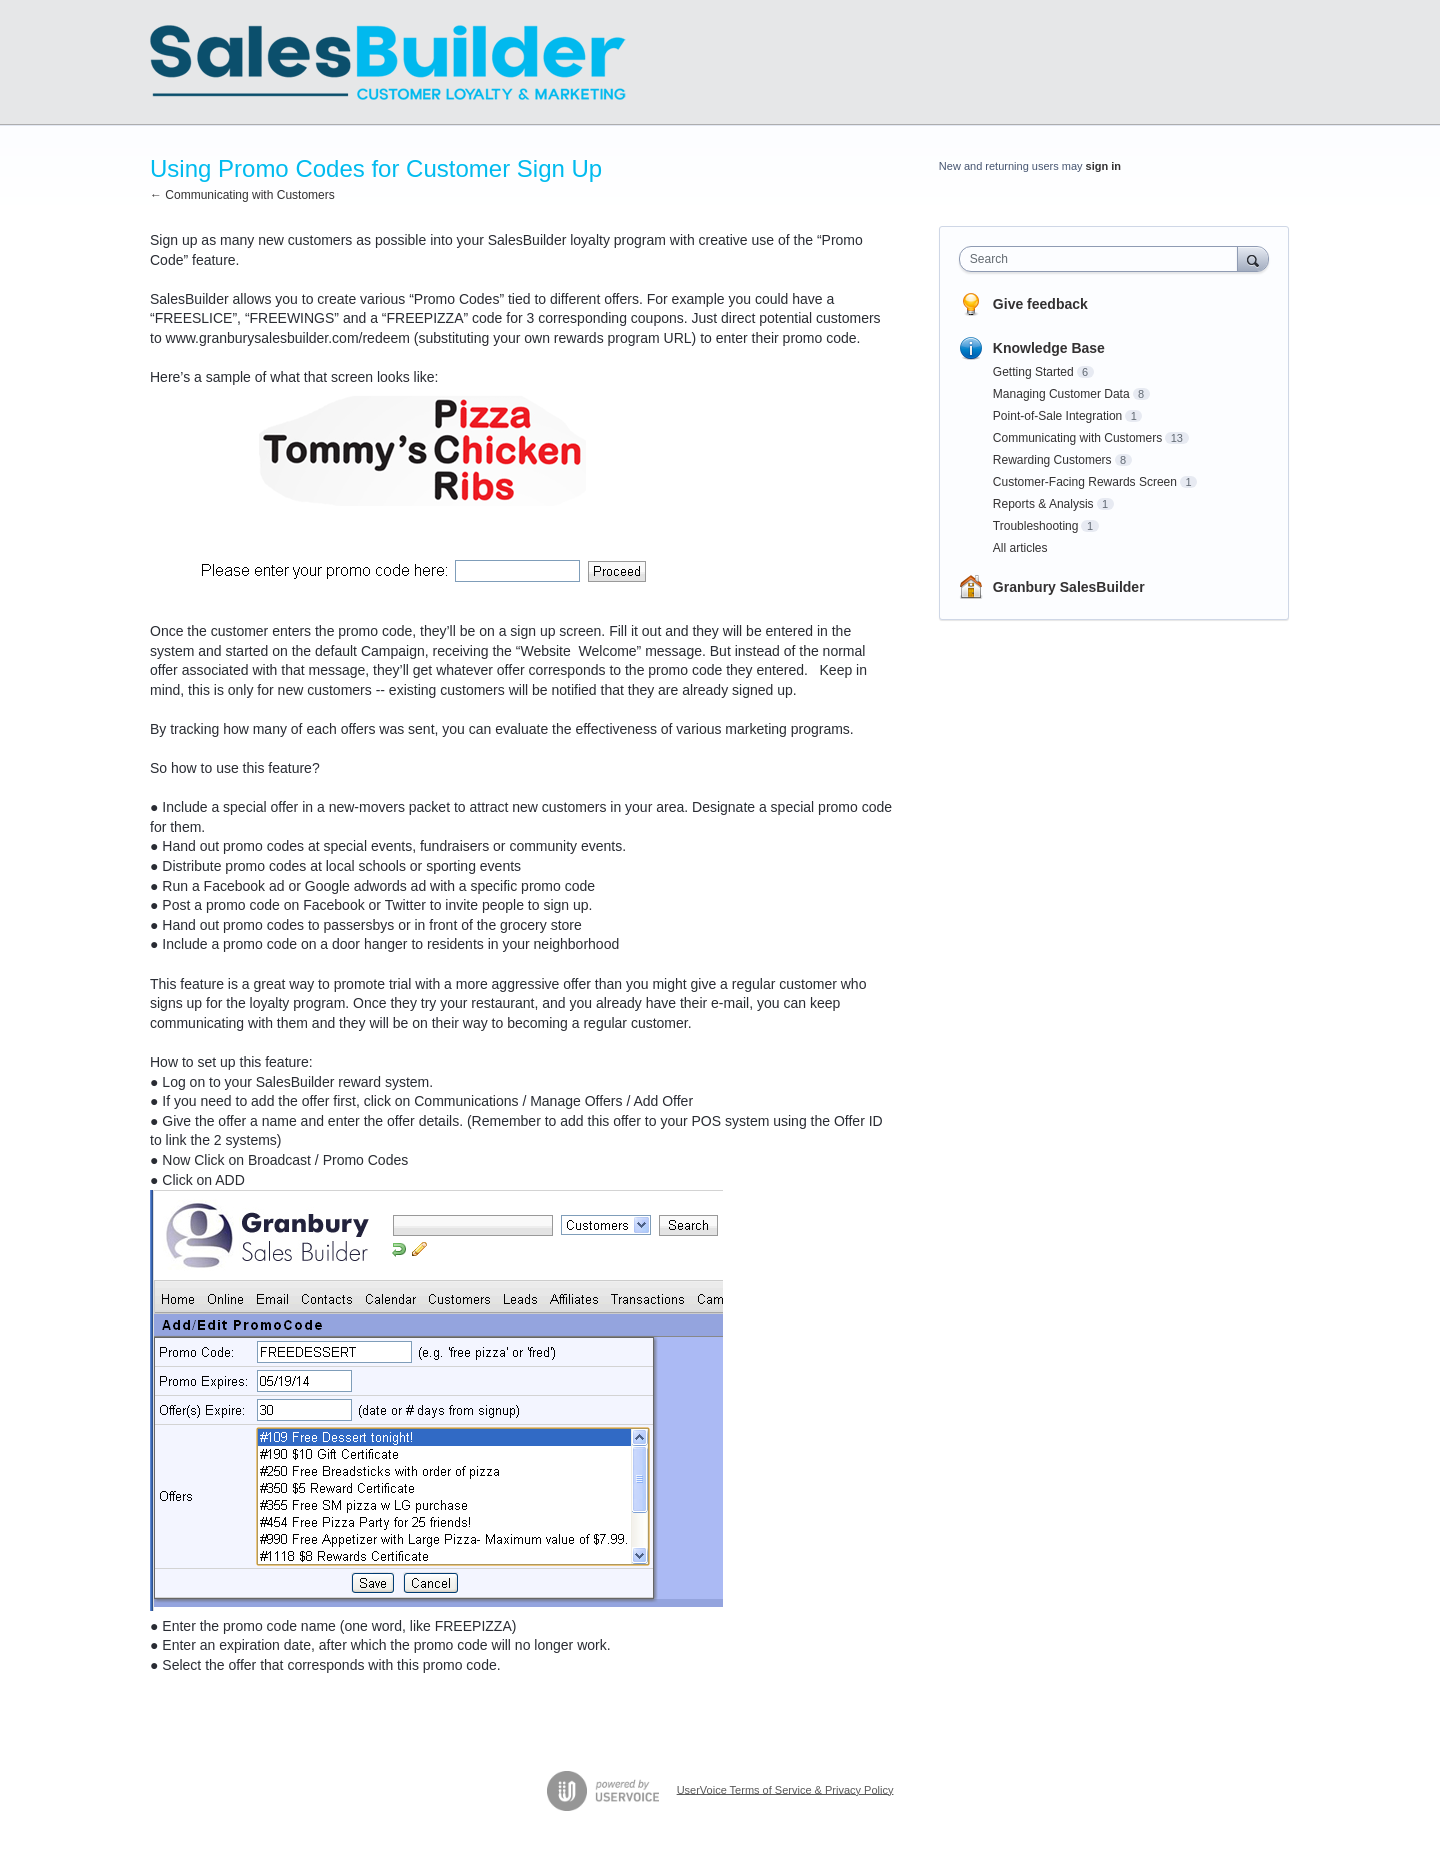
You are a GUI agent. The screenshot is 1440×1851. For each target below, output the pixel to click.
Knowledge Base (1049, 348)
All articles (1020, 548)
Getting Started (1033, 372)
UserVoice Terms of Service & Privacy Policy (785, 1789)
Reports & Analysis (1043, 504)
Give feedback (1040, 304)
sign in (1103, 166)
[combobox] (1103, 259)
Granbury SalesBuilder (1069, 587)
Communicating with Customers (1077, 438)
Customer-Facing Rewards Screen (1085, 482)
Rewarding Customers (1052, 460)
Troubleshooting (1036, 526)
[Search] (1253, 258)
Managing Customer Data (1061, 394)
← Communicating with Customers (242, 195)
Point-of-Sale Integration (1057, 416)
